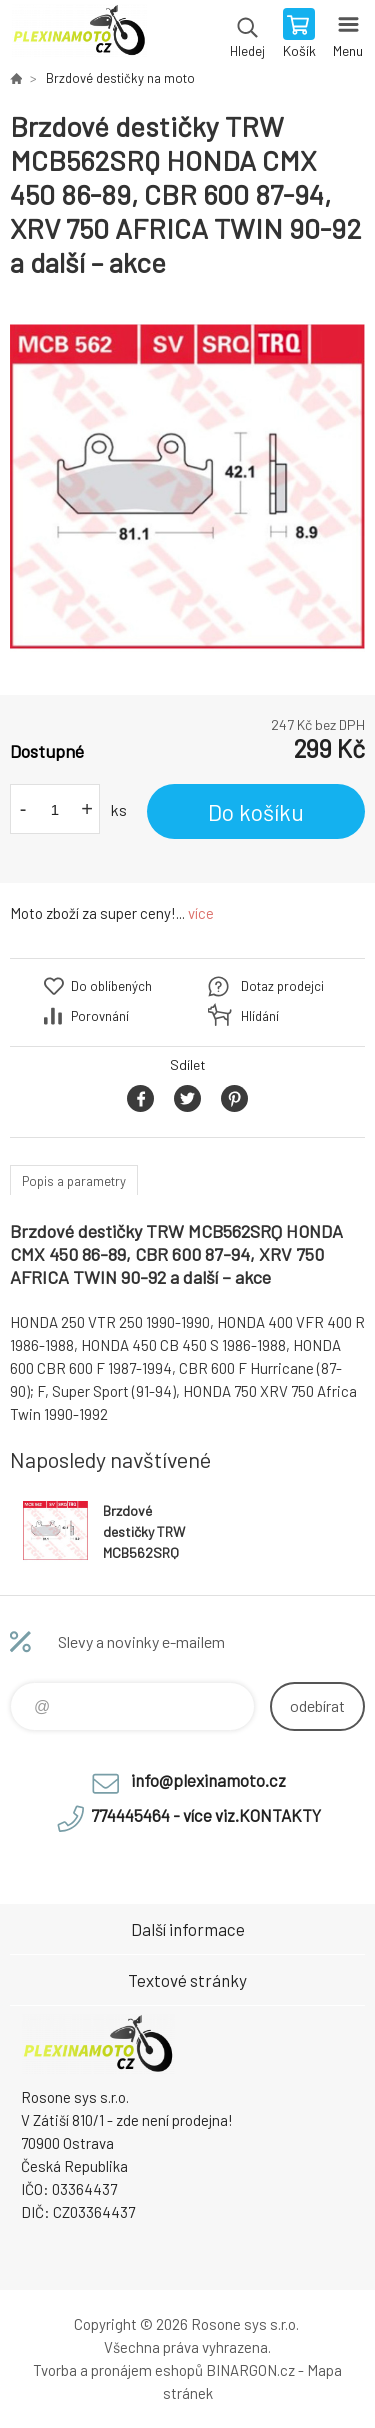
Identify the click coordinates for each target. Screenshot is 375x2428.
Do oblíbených (111, 986)
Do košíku (256, 812)
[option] (187, 487)
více (201, 913)
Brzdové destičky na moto (120, 78)
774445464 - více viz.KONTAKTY (206, 1815)
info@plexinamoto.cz (208, 1780)
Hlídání (260, 1016)
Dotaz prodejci (282, 986)
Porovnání (100, 1016)
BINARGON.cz (250, 2370)
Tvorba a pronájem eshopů (118, 2370)
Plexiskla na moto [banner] (78, 35)
